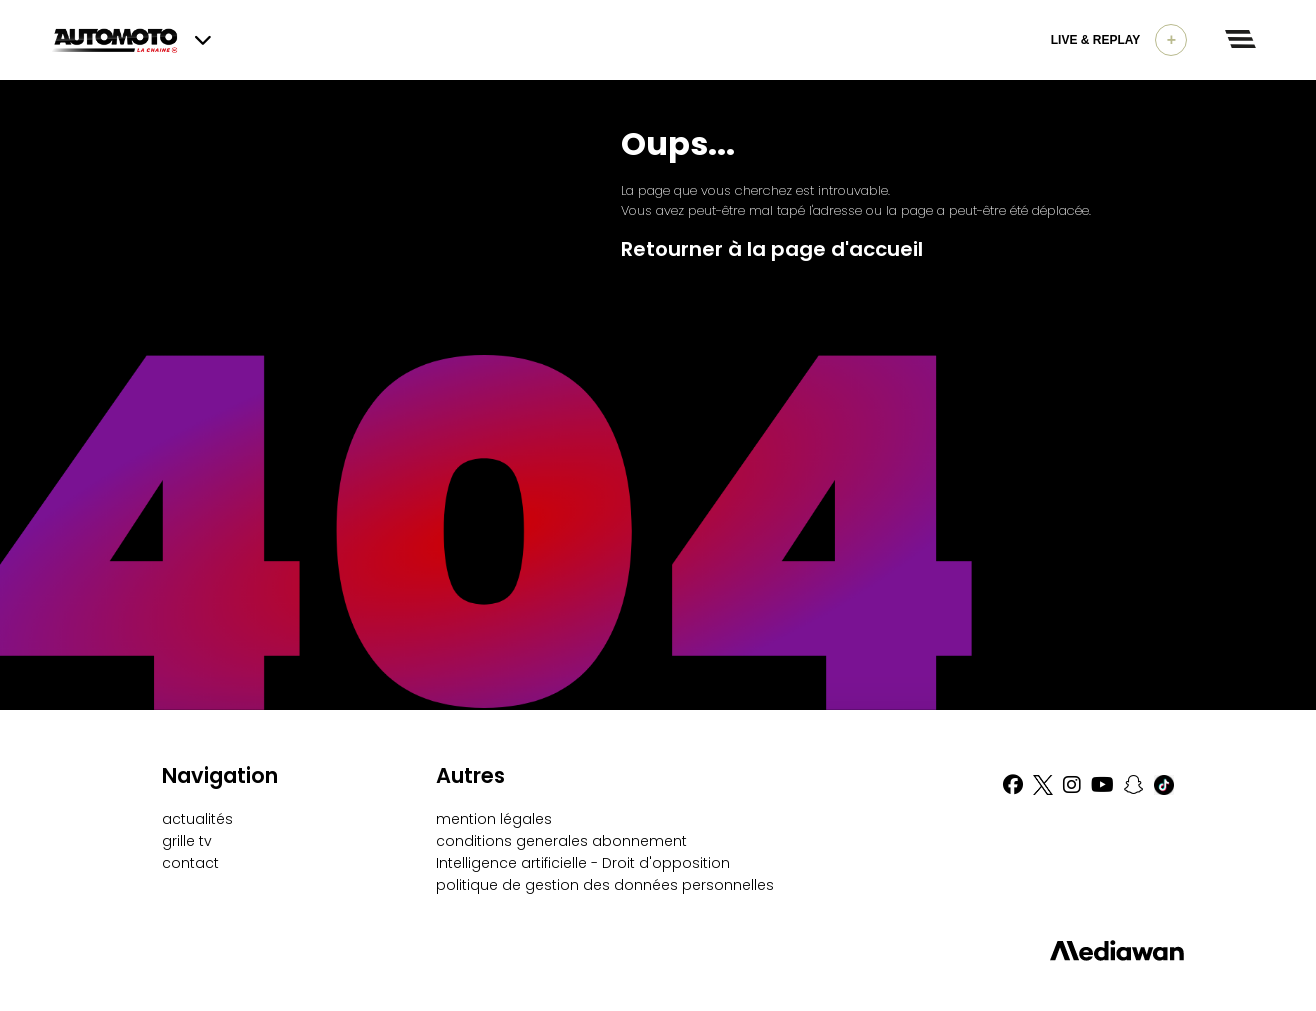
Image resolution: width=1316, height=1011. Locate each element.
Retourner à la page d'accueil (772, 249)
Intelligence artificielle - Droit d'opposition (583, 863)
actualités (197, 819)
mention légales (494, 819)
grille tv (187, 841)
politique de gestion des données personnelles (605, 885)
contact (190, 863)
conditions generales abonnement (561, 841)
